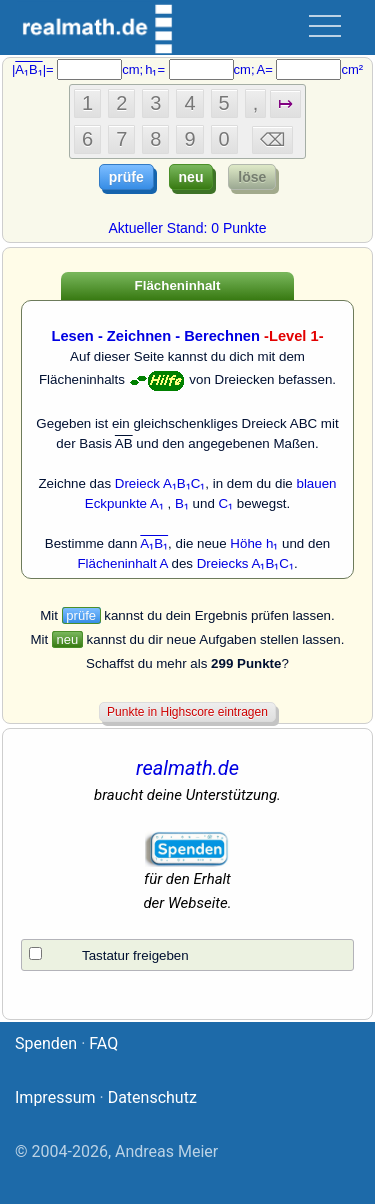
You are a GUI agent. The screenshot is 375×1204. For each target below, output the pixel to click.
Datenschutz (152, 1097)
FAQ (103, 1043)
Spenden (46, 1043)
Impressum (55, 1097)
